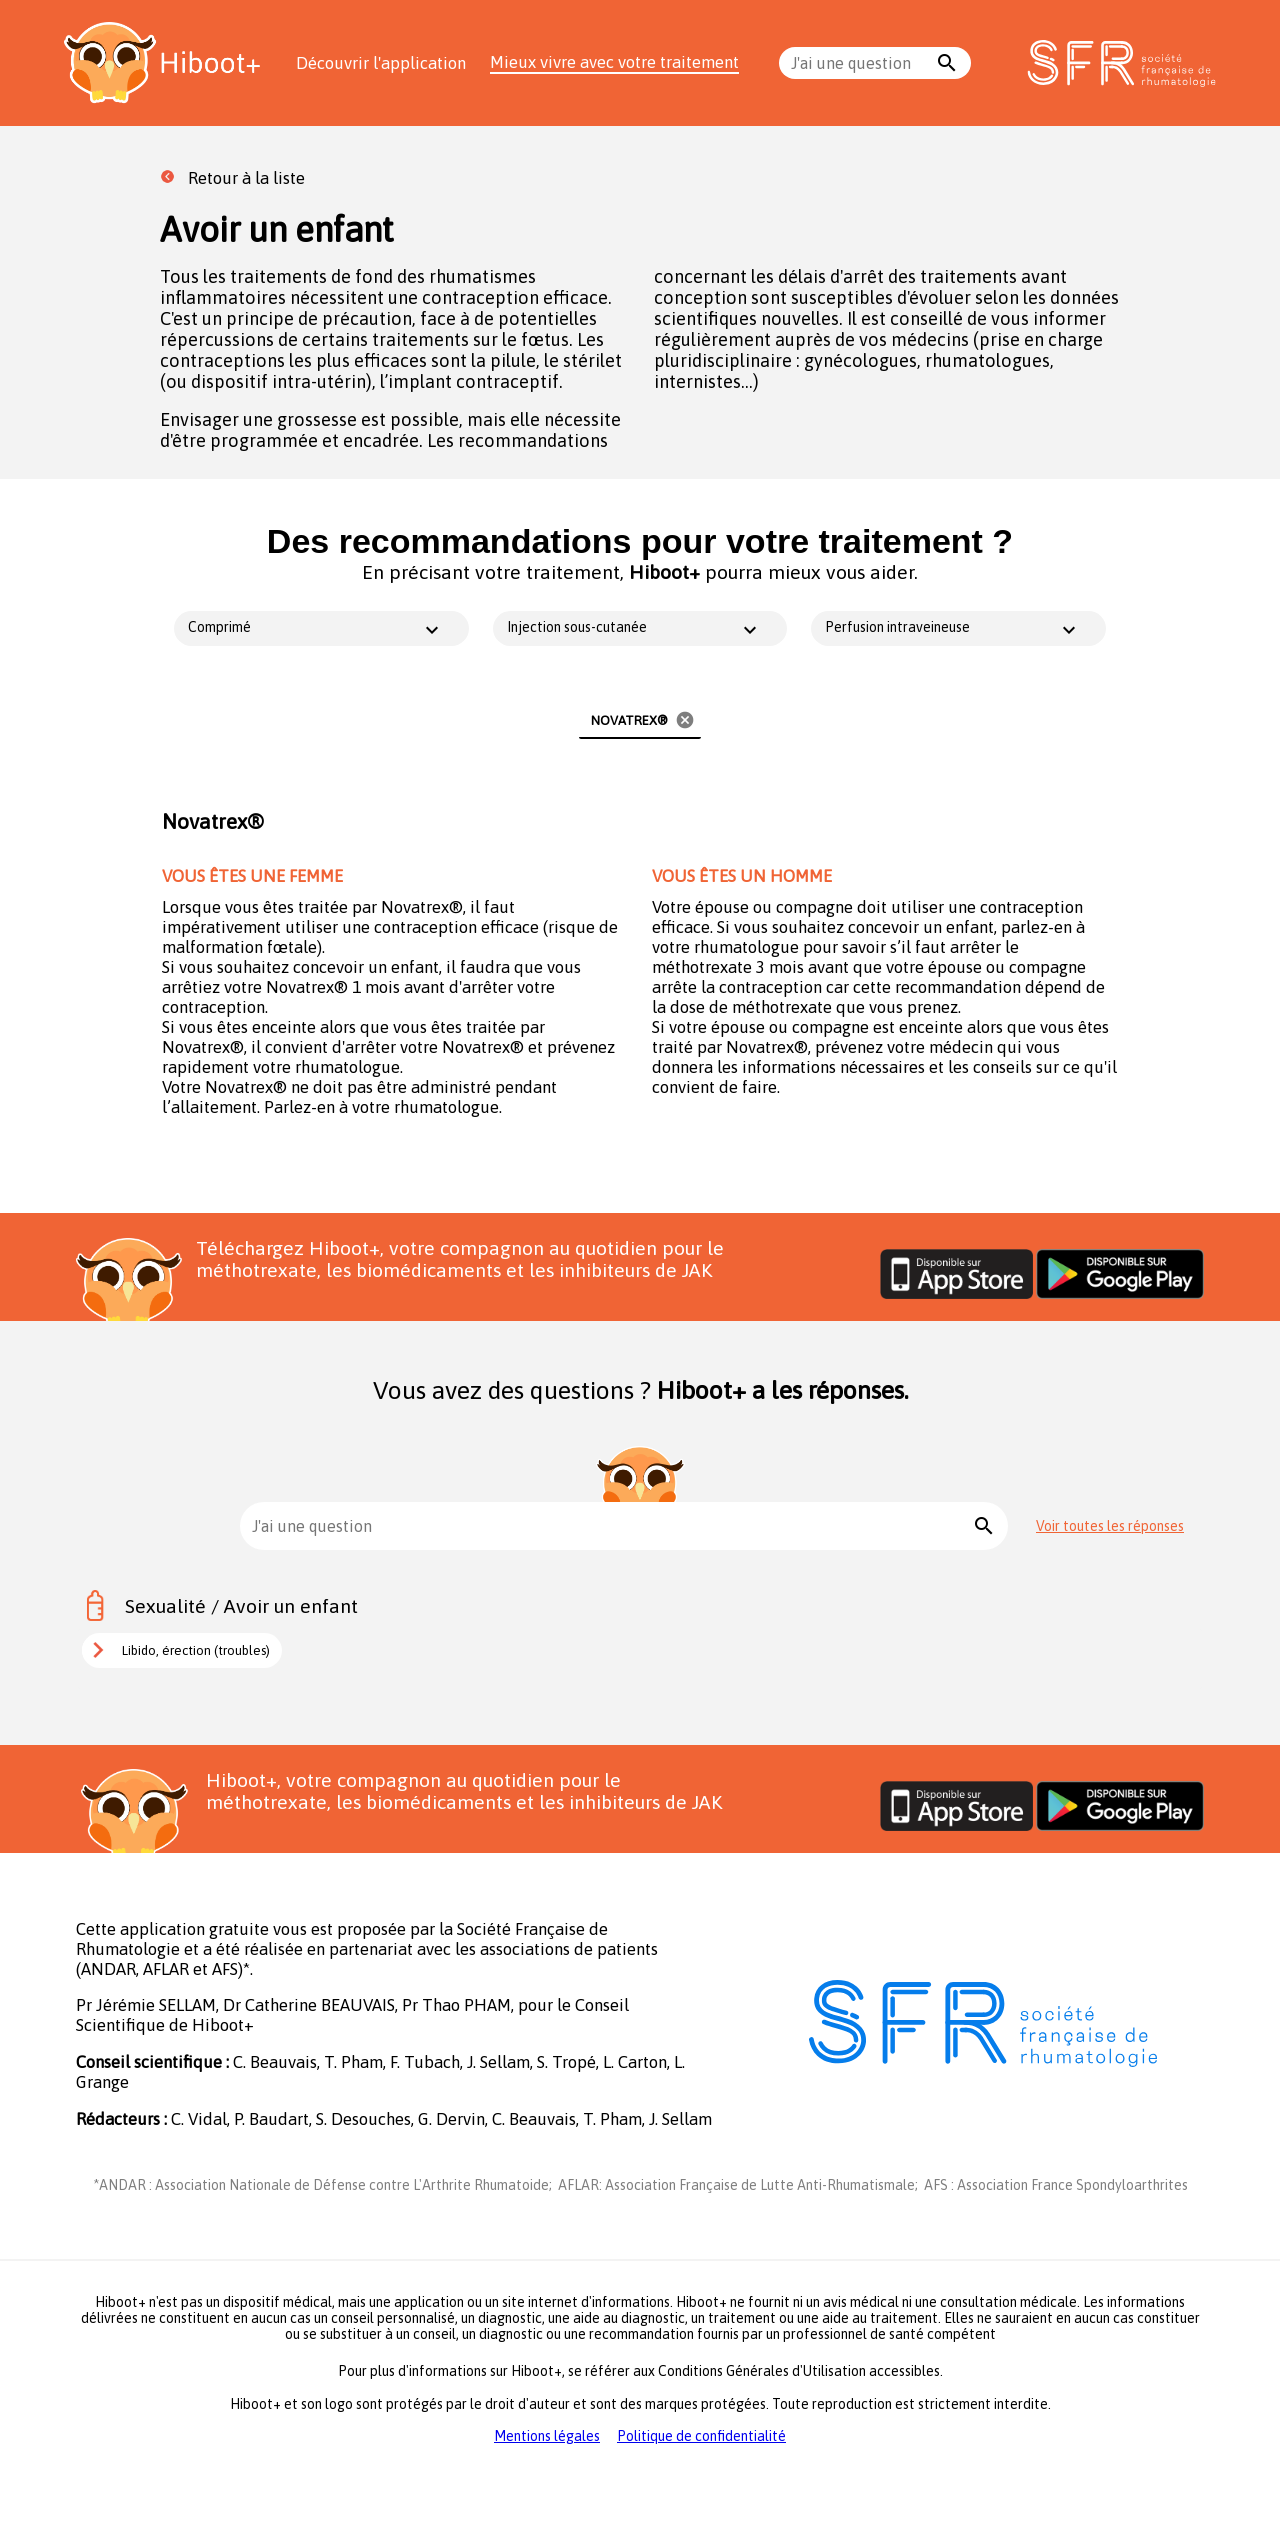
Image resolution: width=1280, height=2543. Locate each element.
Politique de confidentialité (701, 2436)
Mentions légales (547, 2436)
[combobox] (861, 63)
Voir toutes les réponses (1110, 1526)
